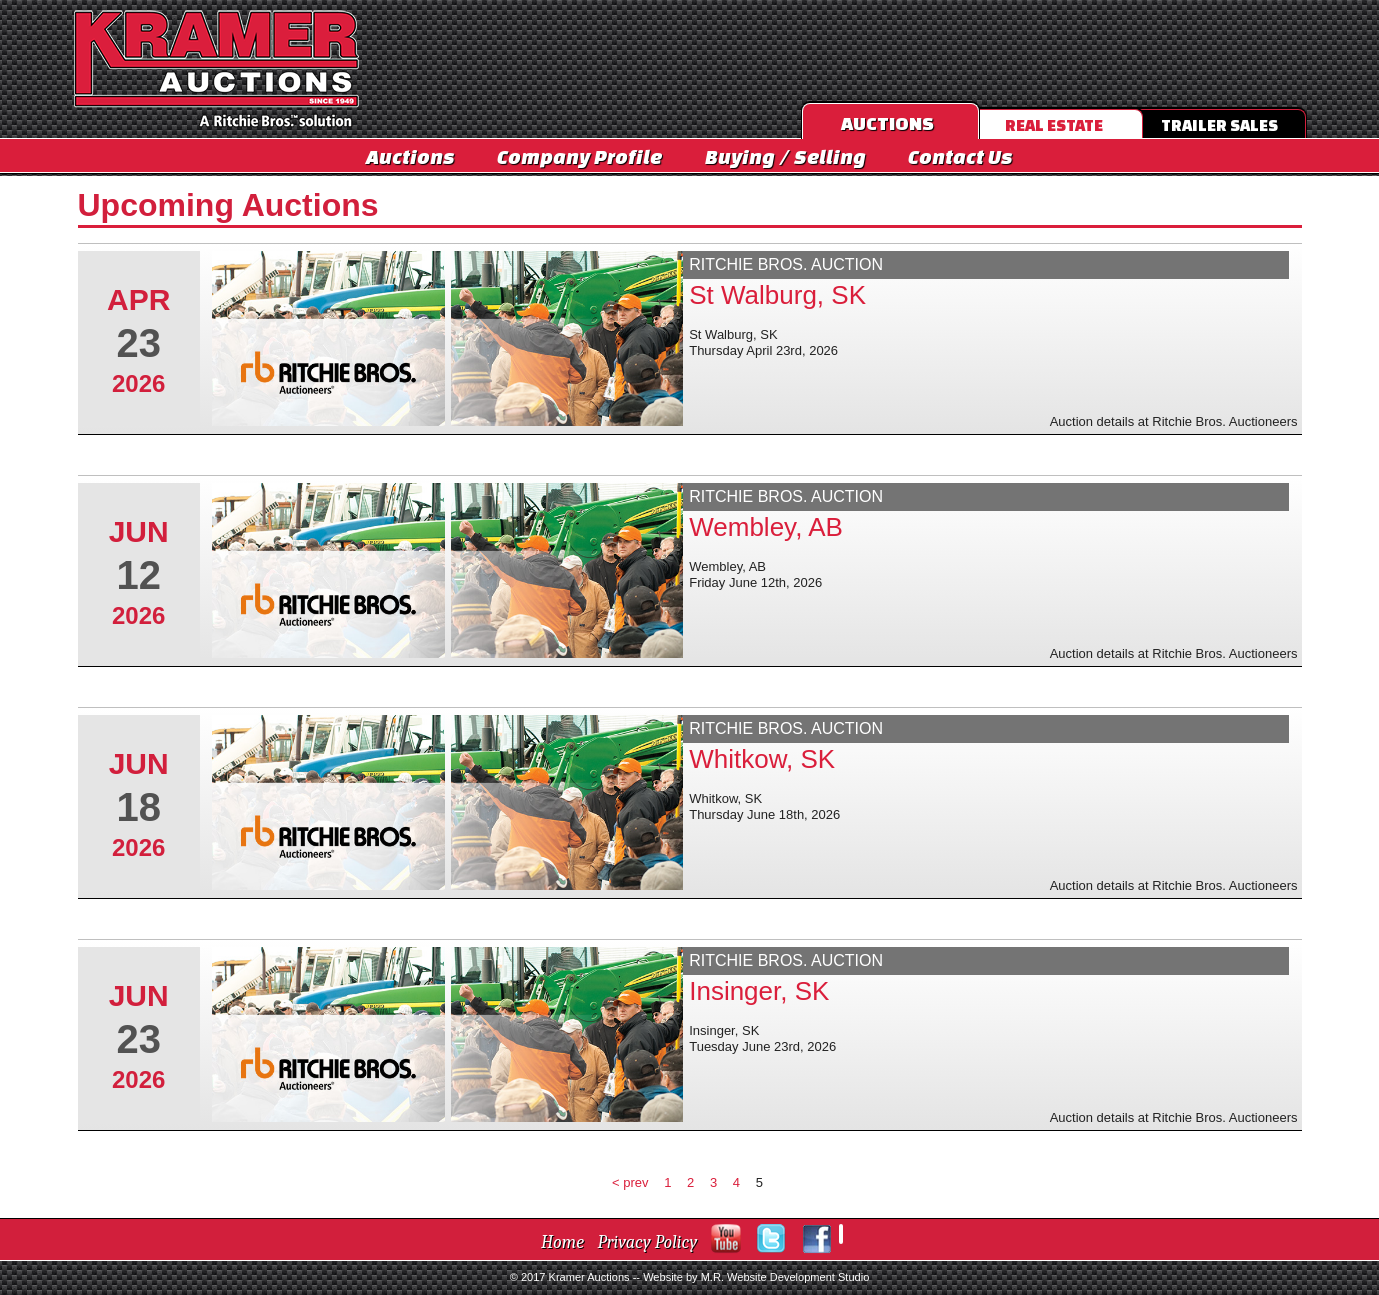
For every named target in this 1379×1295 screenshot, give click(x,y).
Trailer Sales (1219, 125)
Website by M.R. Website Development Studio (756, 1277)
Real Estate (1054, 125)
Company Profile (579, 156)
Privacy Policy (648, 1242)
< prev (630, 1182)
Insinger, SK (759, 991)
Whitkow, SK (762, 759)
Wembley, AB (766, 527)
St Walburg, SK (777, 295)
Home (562, 1242)
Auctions (410, 156)
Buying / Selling (785, 156)
